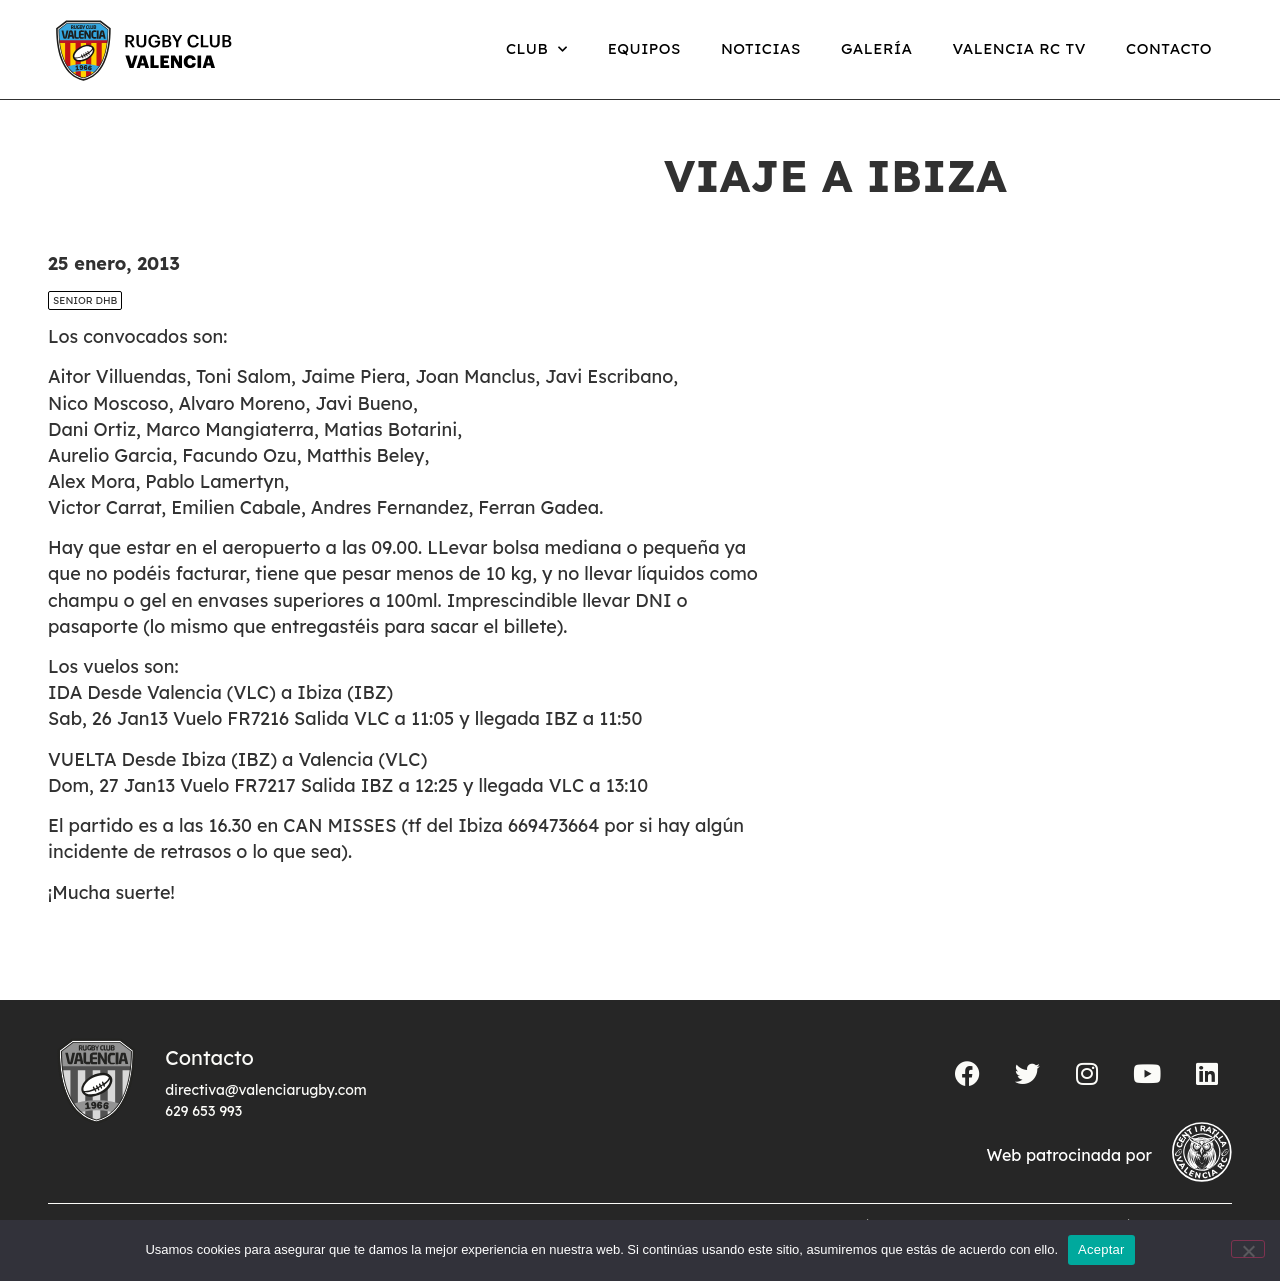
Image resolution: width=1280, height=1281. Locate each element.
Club (537, 49)
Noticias (761, 48)
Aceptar (1101, 1249)
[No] (1248, 1249)
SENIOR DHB (85, 300)
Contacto (1169, 48)
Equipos (644, 48)
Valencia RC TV (1019, 48)
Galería (877, 48)
